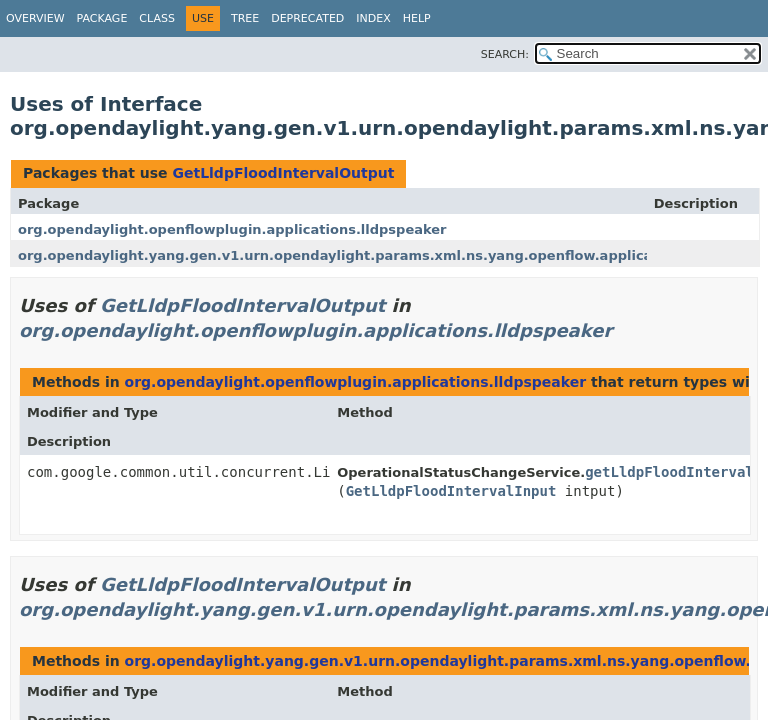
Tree (245, 18)
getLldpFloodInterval (669, 472)
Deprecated (307, 18)
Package (102, 18)
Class (157, 18)
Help (417, 18)
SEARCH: (505, 54)
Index (373, 18)
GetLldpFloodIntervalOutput (283, 173)
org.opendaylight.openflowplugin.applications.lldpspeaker (232, 229)
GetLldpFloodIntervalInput (451, 491)
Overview (35, 18)
